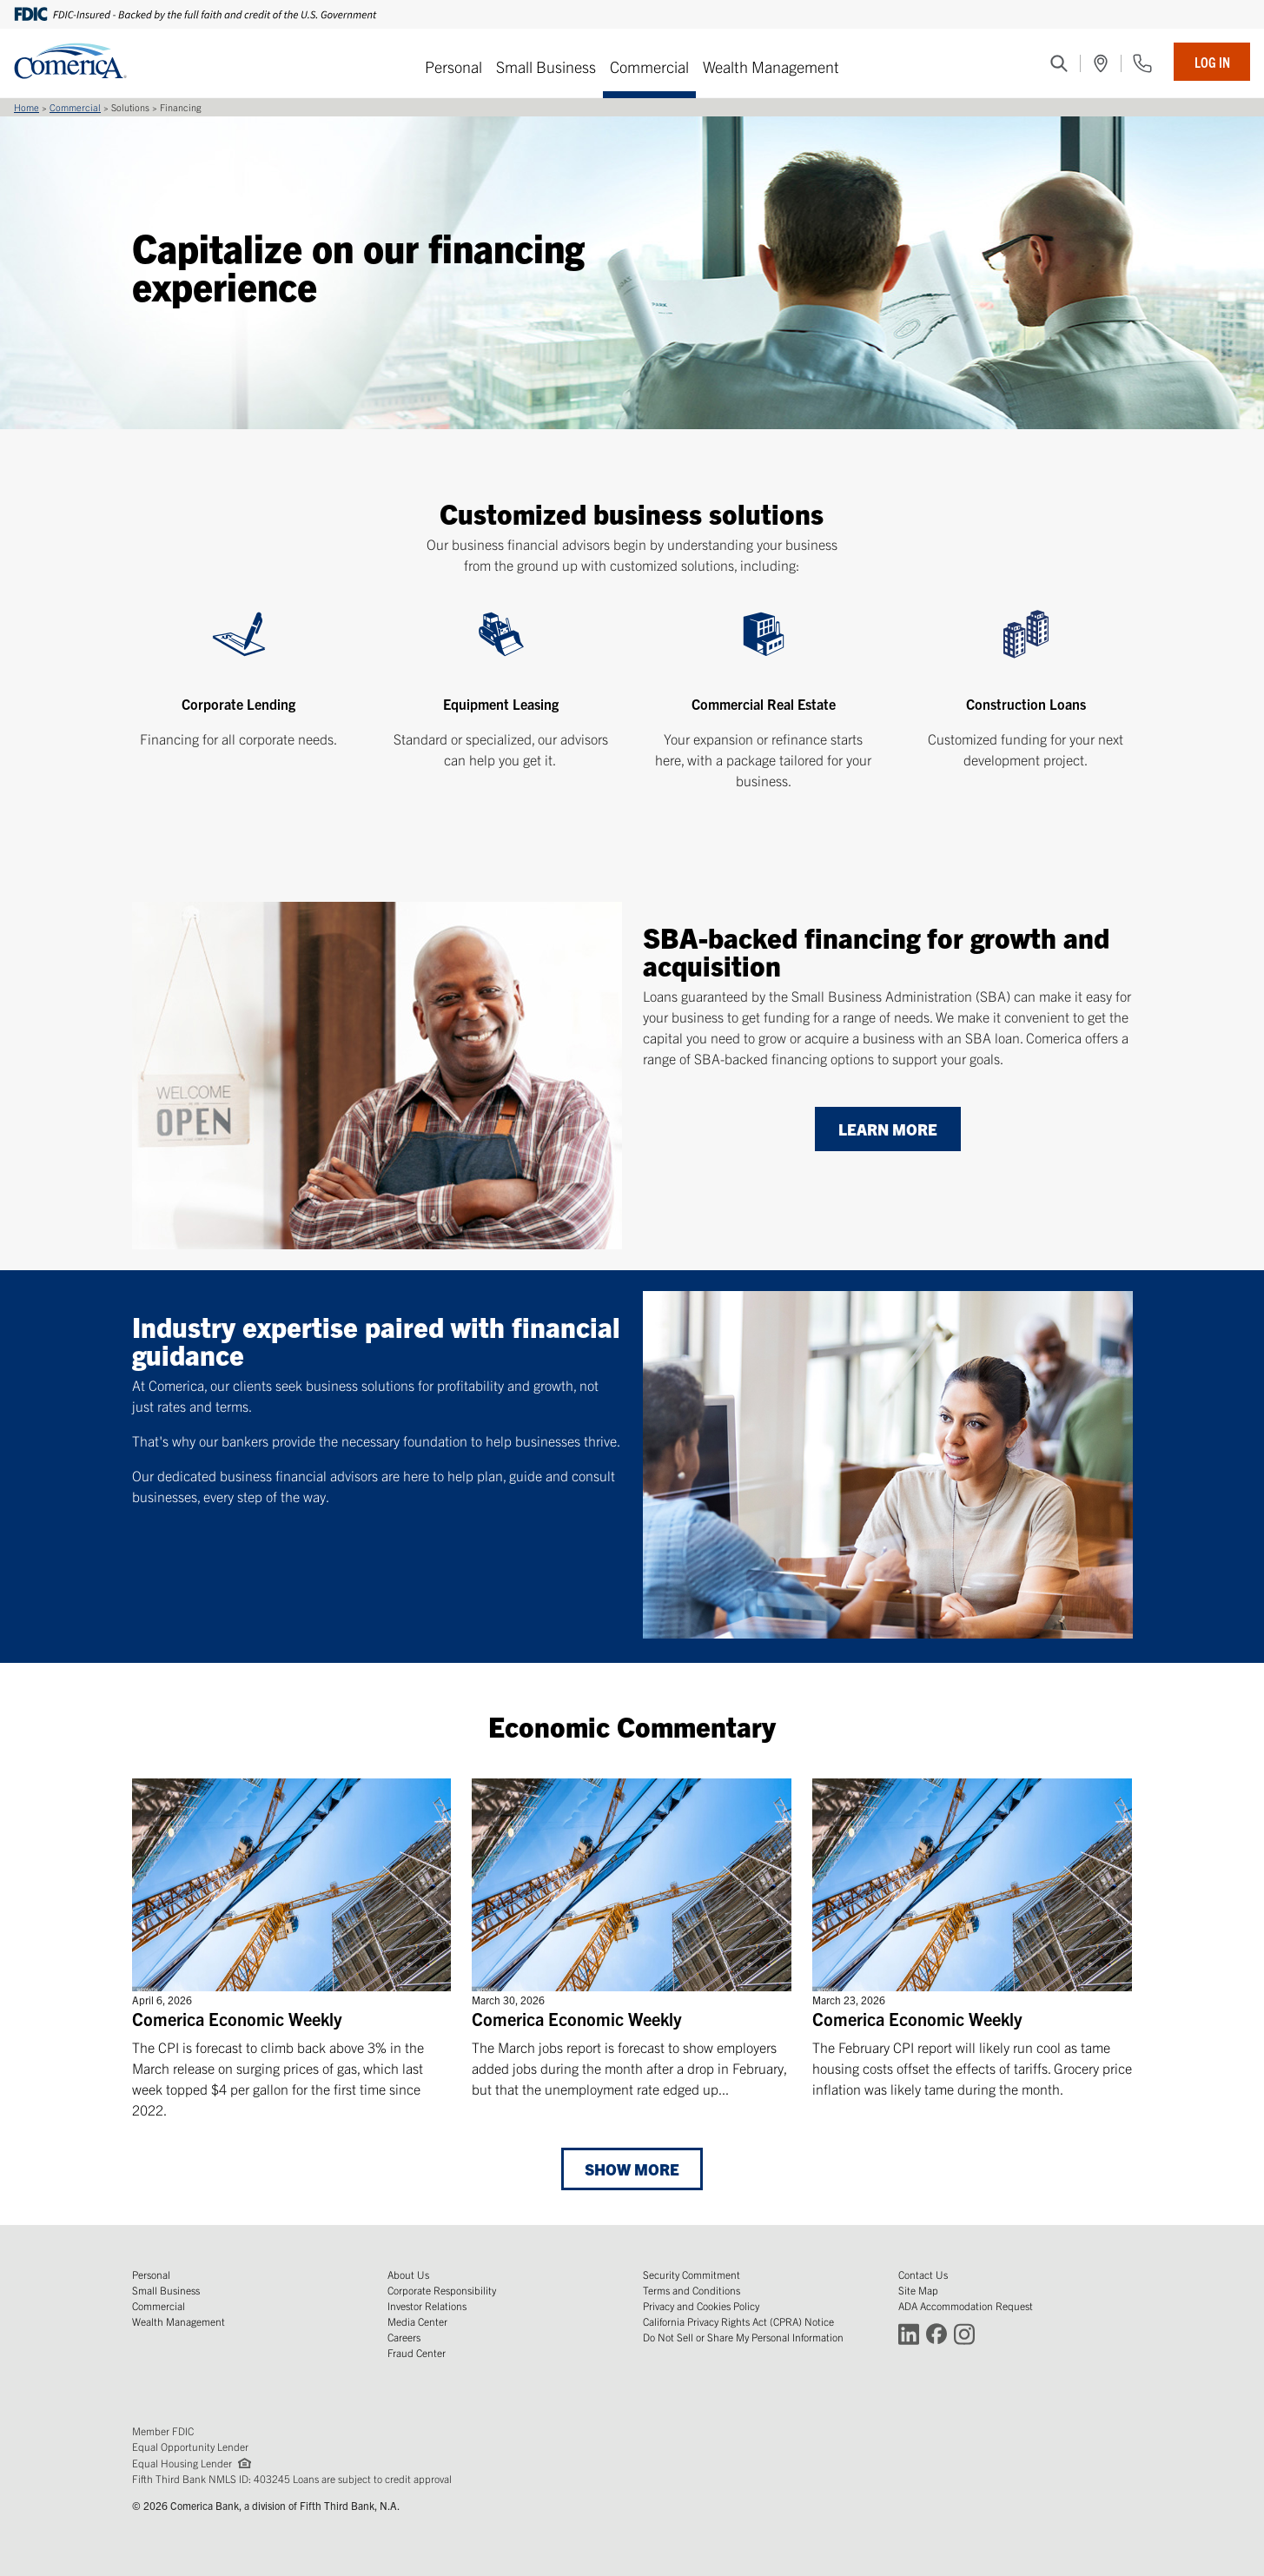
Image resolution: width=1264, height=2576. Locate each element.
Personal (453, 66)
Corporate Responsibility (441, 2289)
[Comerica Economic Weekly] (292, 1949)
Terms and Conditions (691, 2289)
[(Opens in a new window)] (1100, 63)
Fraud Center (416, 2352)
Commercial (649, 66)
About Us (408, 2274)
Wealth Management (771, 66)
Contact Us (923, 2274)
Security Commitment (691, 2274)
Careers (403, 2336)
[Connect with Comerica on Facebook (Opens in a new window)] (936, 2333)
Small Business (546, 66)
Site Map (918, 2289)
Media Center (417, 2321)
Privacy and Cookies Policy (701, 2305)
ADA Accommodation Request (965, 2305)
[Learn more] (888, 1129)
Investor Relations (427, 2305)
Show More (632, 2169)
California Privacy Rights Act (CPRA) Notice (738, 2321)
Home (26, 107)
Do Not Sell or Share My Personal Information (743, 2336)
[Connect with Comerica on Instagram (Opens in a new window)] (964, 2333)
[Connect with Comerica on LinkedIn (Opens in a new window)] (908, 2333)
